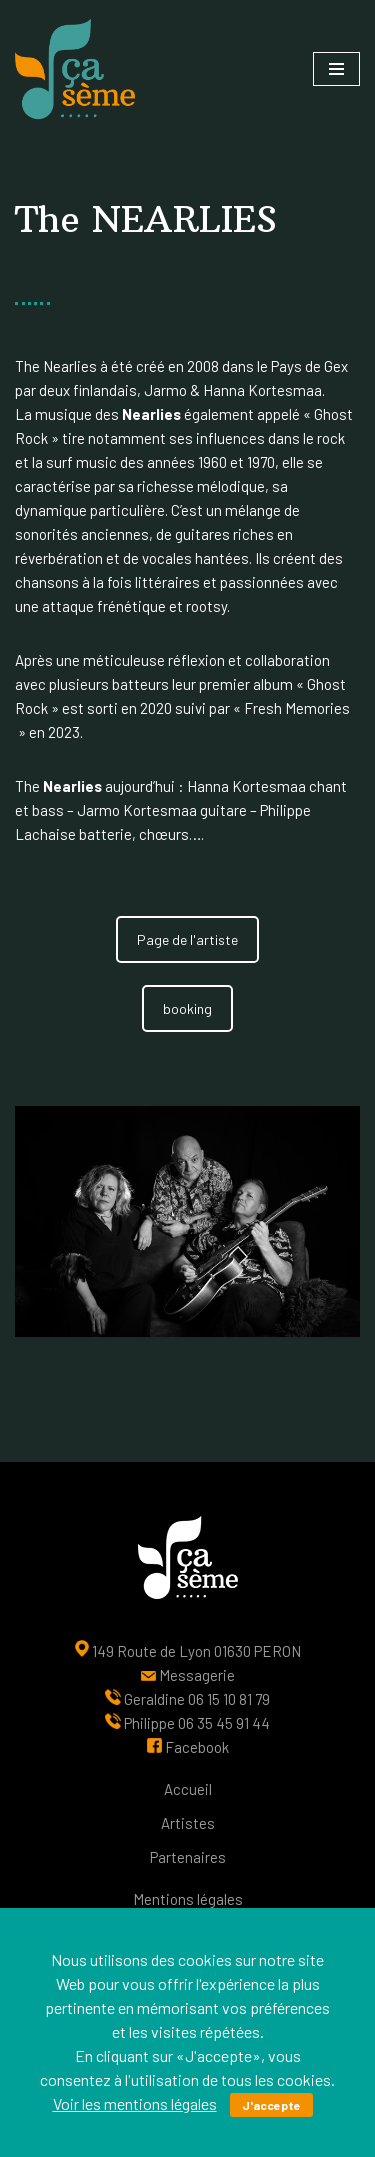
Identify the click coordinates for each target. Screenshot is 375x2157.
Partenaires (188, 1857)
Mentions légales (188, 1899)
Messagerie (197, 1675)
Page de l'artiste (187, 939)
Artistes (188, 1823)
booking (187, 1008)
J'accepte (271, 2105)
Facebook (197, 1747)
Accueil (188, 1789)
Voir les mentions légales (135, 2103)
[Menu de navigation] (336, 69)
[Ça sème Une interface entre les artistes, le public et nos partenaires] (75, 69)
